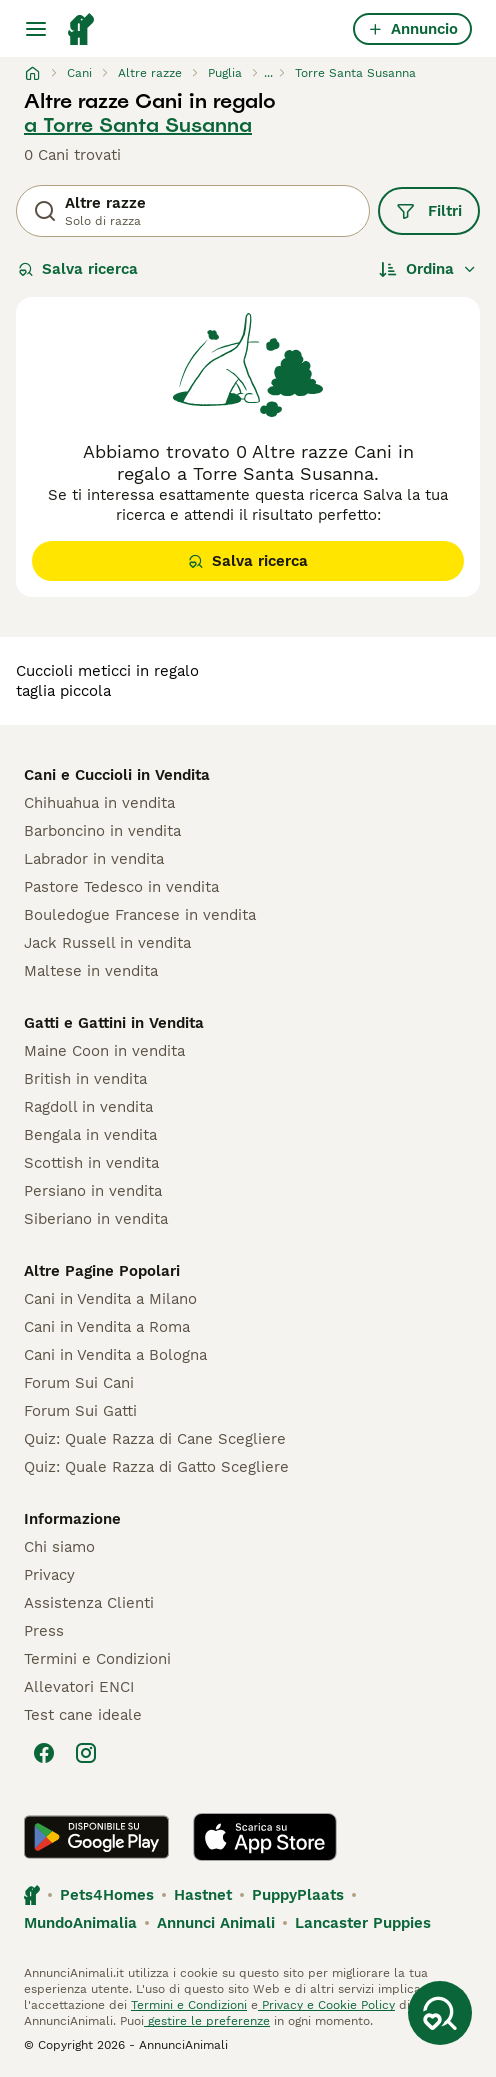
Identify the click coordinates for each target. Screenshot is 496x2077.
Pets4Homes (107, 1895)
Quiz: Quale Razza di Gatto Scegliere (156, 1467)
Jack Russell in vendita (107, 943)
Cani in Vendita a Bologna (115, 1355)
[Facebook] (44, 1753)
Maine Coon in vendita (104, 1051)
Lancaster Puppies (363, 1923)
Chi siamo (59, 1547)
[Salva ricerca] (440, 2013)
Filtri (429, 211)
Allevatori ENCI (79, 1687)
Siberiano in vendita (96, 1219)
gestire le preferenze (207, 2021)
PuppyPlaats (298, 1895)
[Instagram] (86, 1753)
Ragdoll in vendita (88, 1107)
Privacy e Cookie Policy (326, 2005)
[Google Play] (96, 1837)
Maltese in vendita (91, 971)
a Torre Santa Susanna (138, 125)
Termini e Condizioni (97, 1659)
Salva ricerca (78, 269)
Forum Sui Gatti (80, 1411)
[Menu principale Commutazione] (36, 29)
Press (44, 1631)
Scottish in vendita (91, 1163)
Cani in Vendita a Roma (107, 1327)
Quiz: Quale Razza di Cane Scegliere (155, 1439)
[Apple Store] (265, 1837)
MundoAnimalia (80, 1923)
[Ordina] (428, 269)
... (268, 73)
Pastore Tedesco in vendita (121, 887)
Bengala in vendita (90, 1135)
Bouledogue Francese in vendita (140, 915)
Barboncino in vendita (102, 831)
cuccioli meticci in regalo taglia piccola (107, 681)
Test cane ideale (83, 1715)
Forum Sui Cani (79, 1383)
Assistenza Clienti (89, 1603)
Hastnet (203, 1895)
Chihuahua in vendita (99, 803)
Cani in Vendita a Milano (110, 1299)
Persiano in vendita (93, 1191)
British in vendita (85, 1079)
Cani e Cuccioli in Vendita (117, 775)
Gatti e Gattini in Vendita (114, 1023)
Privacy (49, 1575)
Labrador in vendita (94, 859)
